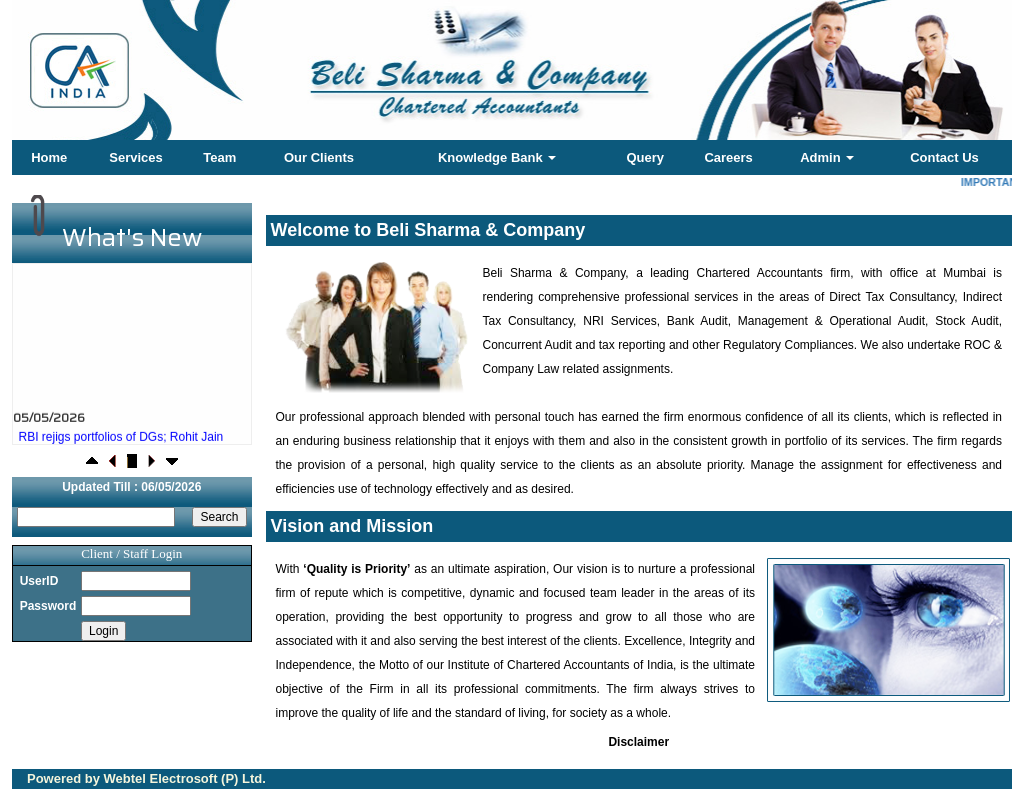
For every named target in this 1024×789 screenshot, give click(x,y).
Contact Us (944, 157)
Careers (728, 157)
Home (49, 157)
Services (136, 157)
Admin (827, 157)
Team (219, 157)
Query (645, 157)
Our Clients (319, 157)
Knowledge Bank (497, 157)
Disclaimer (638, 742)
